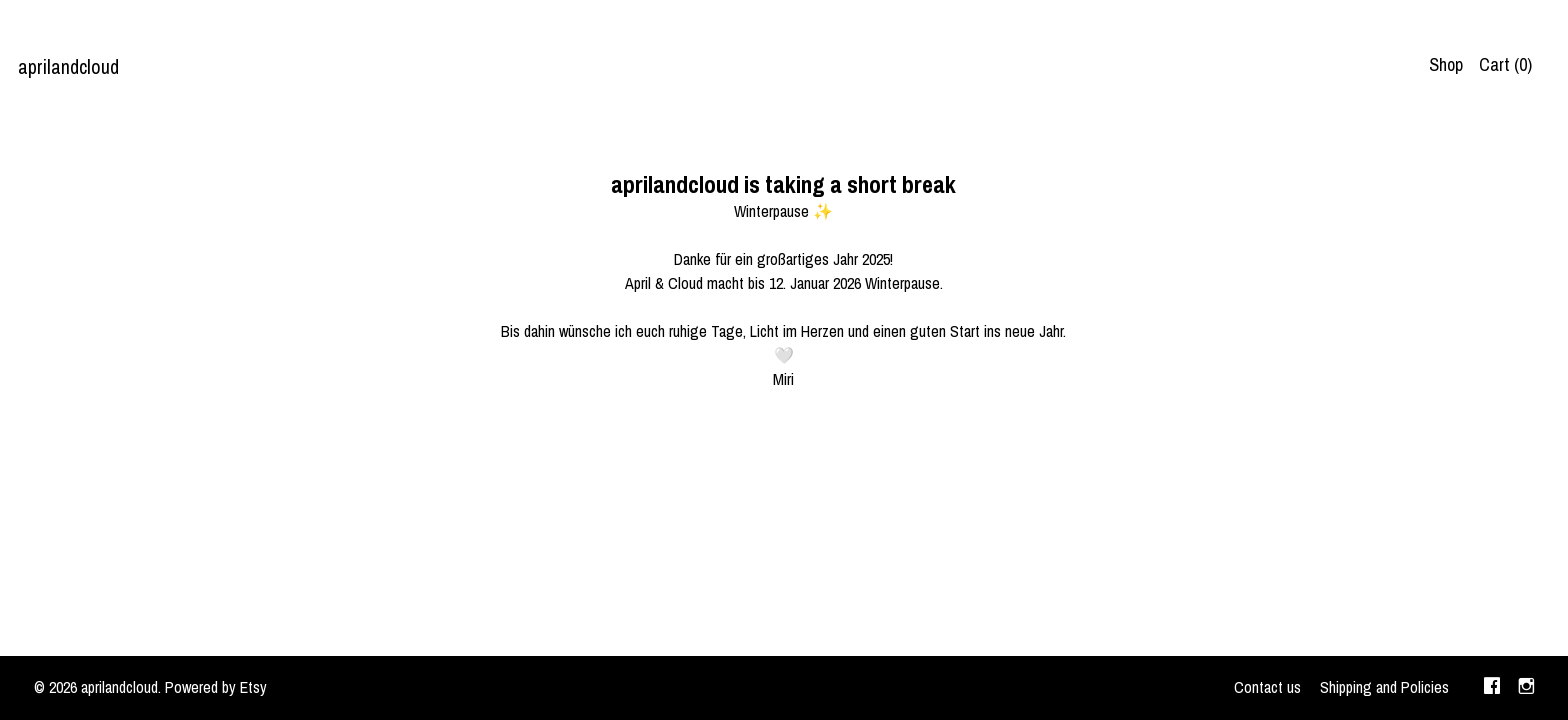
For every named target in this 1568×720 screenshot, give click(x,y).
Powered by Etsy (216, 687)
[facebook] (1492, 688)
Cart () (1505, 64)
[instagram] (1526, 688)
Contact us (1267, 687)
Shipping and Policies (1384, 687)
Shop (1446, 64)
